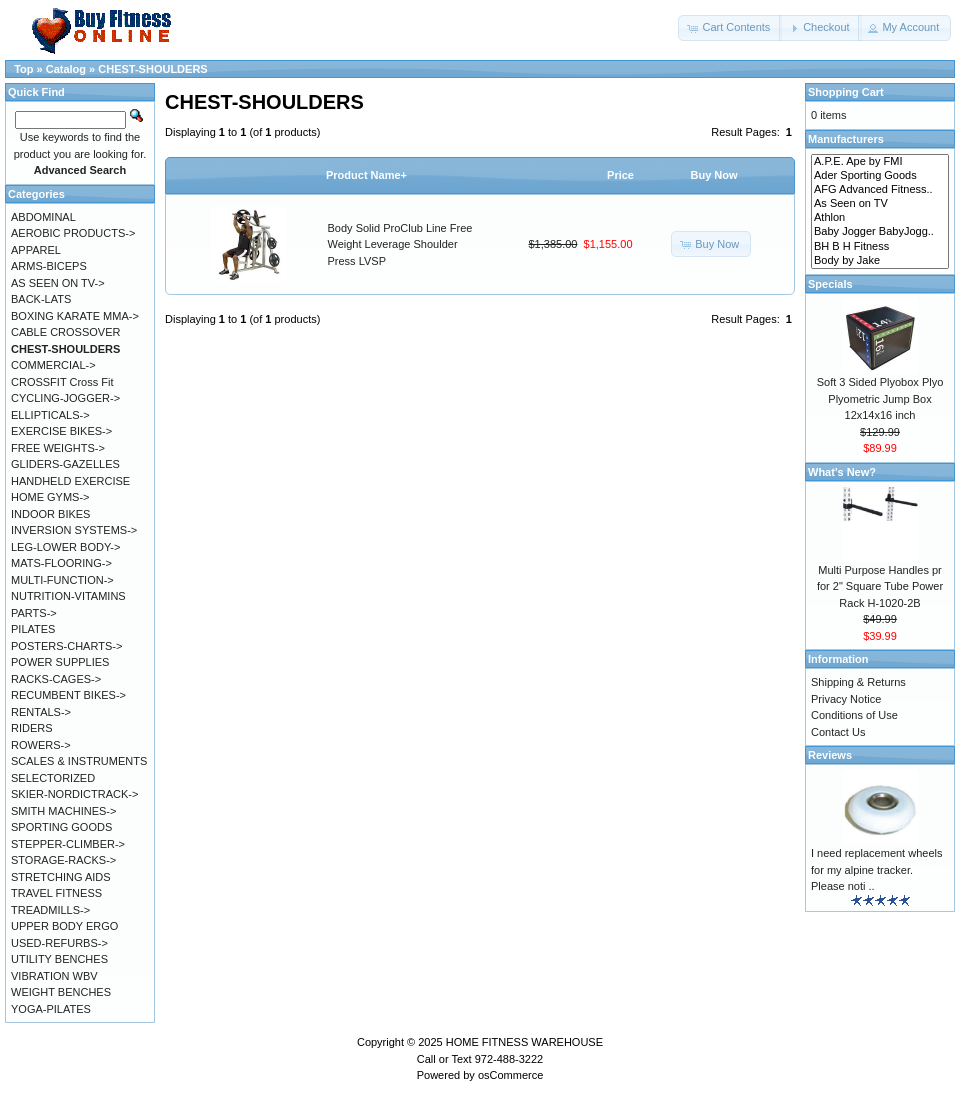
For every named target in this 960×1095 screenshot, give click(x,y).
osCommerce (510, 1075)
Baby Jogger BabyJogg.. (880, 232)
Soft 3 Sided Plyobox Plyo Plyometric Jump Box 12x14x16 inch (880, 398)
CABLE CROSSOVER (65, 332)
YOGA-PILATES (51, 1009)
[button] (730, 28)
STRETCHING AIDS (61, 877)
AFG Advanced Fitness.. (880, 190)
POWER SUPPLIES (60, 662)
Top (23, 69)
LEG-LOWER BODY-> (65, 547)
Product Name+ (366, 175)
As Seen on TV (880, 204)
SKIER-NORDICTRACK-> (74, 794)
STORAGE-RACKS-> (63, 860)
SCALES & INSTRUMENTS (79, 761)
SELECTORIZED (53, 778)
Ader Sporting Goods (880, 176)
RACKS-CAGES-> (56, 679)
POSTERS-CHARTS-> (66, 646)
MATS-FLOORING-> (61, 563)
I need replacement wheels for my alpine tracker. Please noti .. (876, 869)
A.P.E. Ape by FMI (880, 162)
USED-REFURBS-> (59, 943)
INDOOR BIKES (50, 514)
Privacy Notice (846, 699)
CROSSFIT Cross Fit (62, 382)
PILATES (33, 629)
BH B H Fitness (880, 247)
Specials (830, 284)
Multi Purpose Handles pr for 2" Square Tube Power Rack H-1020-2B (880, 586)
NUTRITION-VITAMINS (68, 596)
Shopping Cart (846, 92)
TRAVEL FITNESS (56, 893)
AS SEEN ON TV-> (58, 283)
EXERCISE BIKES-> (61, 431)
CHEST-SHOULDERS (152, 69)
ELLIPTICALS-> (50, 415)
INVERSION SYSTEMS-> (74, 530)
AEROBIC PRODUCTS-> (73, 233)
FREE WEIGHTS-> (58, 448)
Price (620, 175)
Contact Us (838, 732)
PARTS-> (34, 613)
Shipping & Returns (858, 682)
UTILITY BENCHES (59, 959)
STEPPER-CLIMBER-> (68, 844)
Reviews (830, 755)
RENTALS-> (41, 712)
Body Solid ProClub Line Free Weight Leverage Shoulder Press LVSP (400, 244)
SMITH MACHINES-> (63, 811)
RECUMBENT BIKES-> (68, 695)
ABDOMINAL (43, 217)
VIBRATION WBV (54, 976)
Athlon (880, 218)
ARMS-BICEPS (49, 266)
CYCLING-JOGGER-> (65, 398)
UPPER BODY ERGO (64, 926)
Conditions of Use (854, 715)
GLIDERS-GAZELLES (65, 464)
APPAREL (36, 250)
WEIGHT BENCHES (61, 992)
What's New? (842, 472)
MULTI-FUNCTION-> (62, 580)
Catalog (66, 69)
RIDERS (32, 728)
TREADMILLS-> (50, 910)
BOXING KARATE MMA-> (75, 316)
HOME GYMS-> (50, 497)
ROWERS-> (41, 745)
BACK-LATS (41, 299)
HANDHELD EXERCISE (70, 481)
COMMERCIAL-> (53, 365)
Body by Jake (880, 261)
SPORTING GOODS (61, 827)
